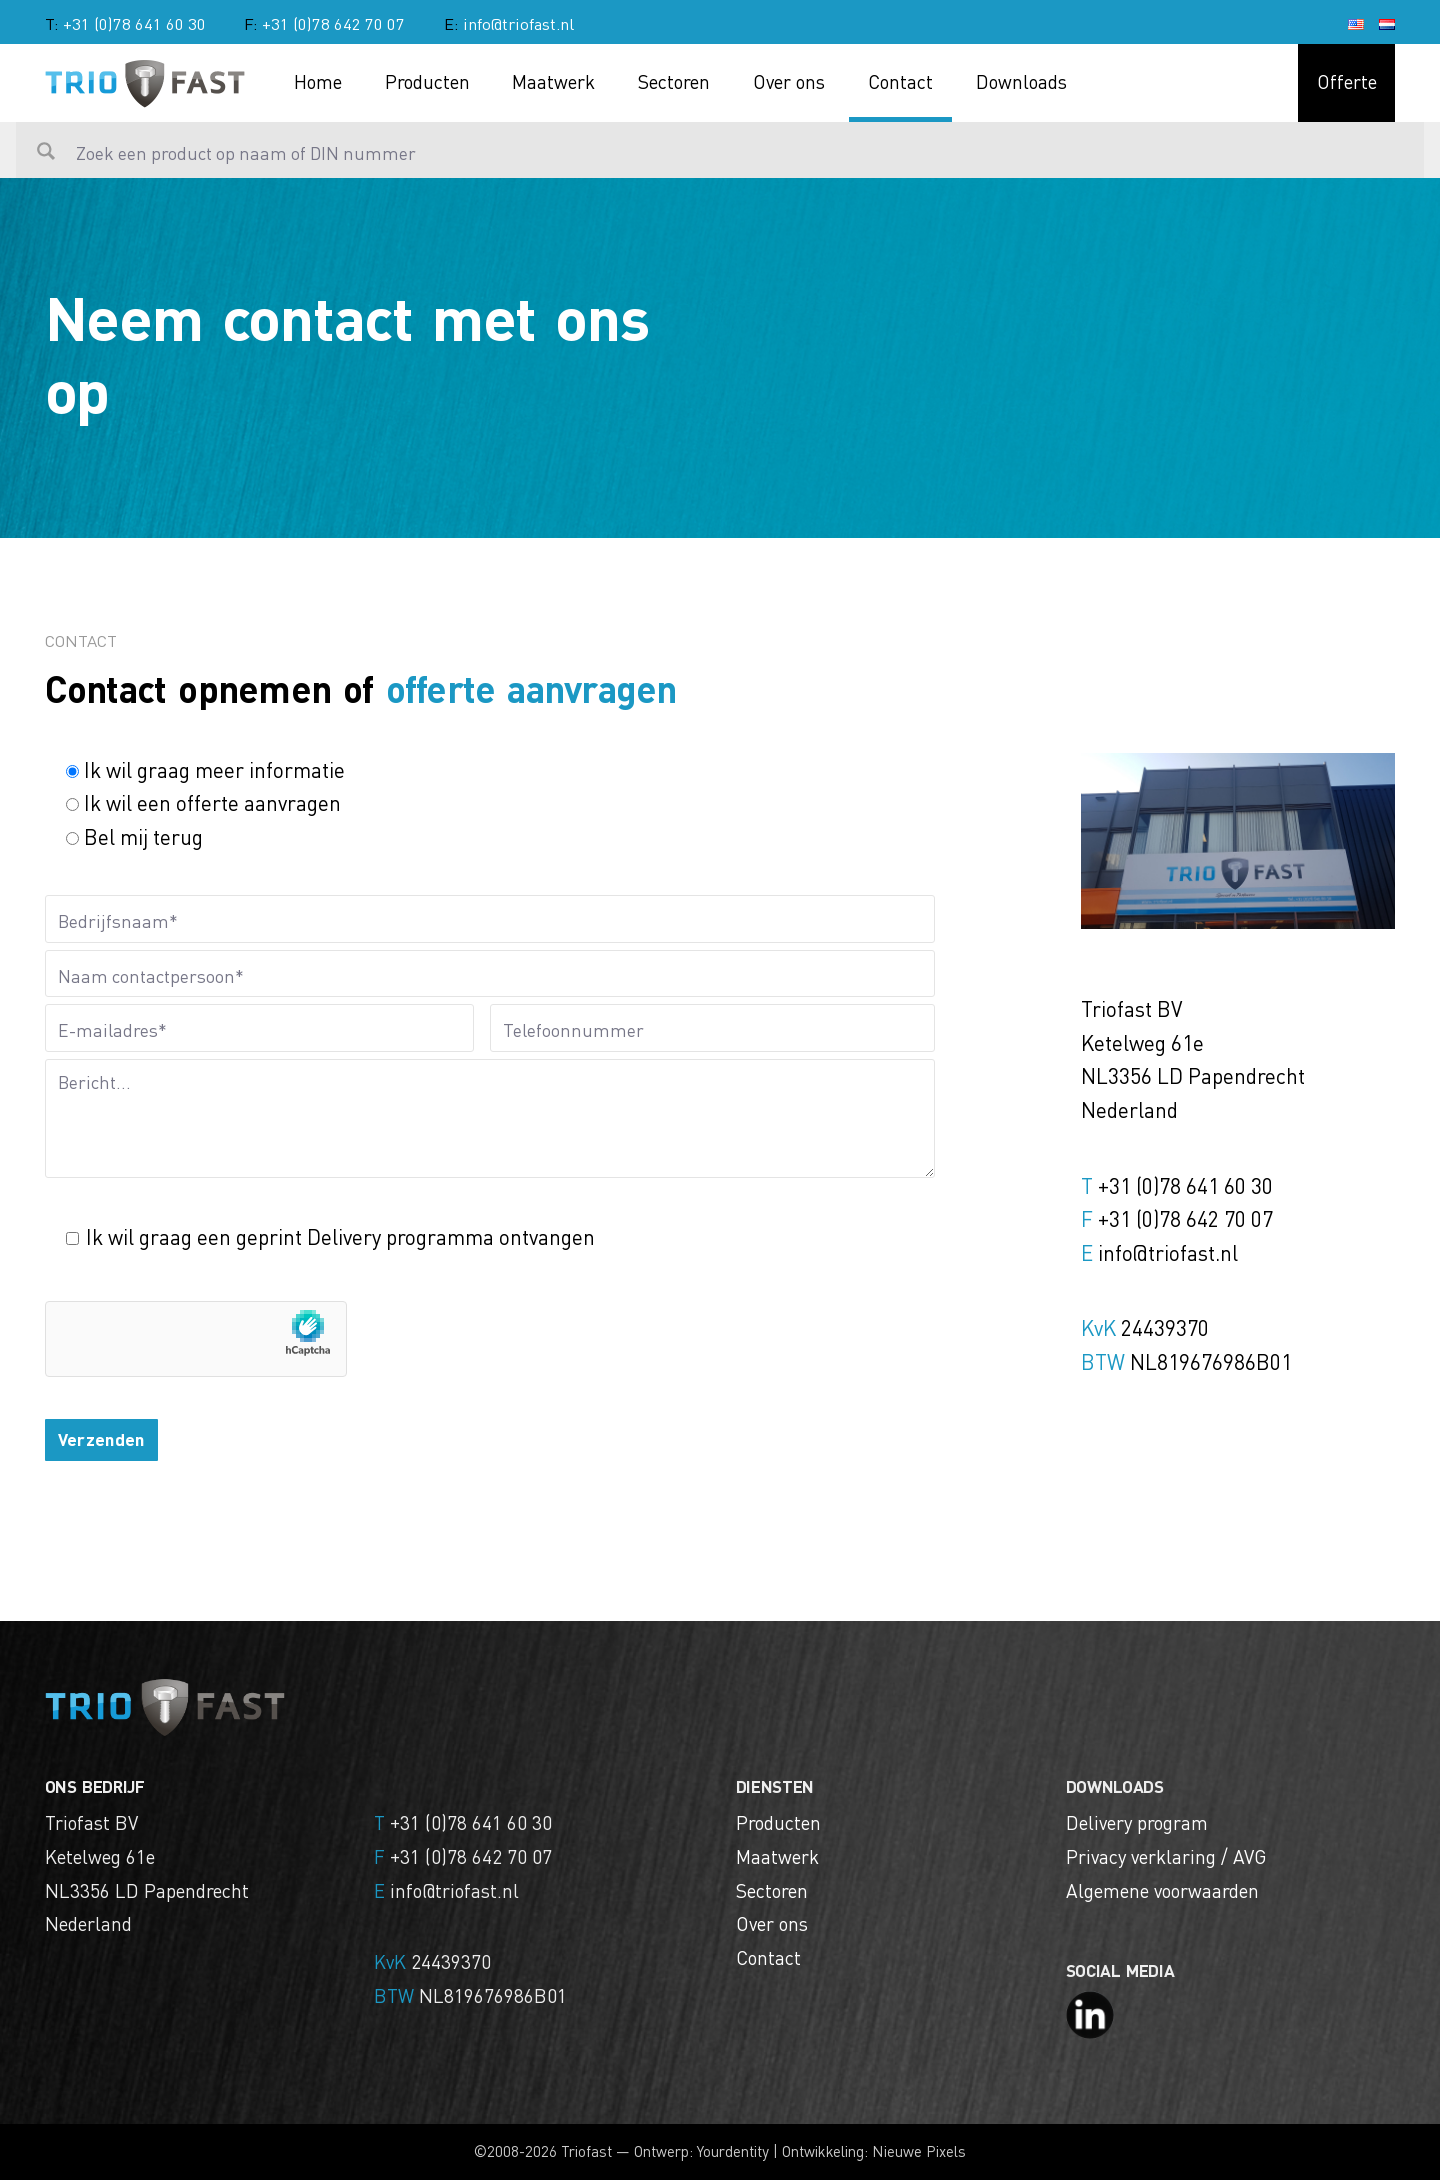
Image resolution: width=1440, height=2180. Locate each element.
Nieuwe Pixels (919, 2151)
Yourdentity (733, 2151)
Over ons (789, 81)
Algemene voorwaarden (1162, 1890)
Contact (900, 81)
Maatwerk (553, 81)
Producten (427, 81)
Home (318, 81)
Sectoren (674, 81)
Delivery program (1137, 1822)
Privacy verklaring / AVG (1166, 1856)
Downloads (1021, 81)
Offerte (1347, 81)
